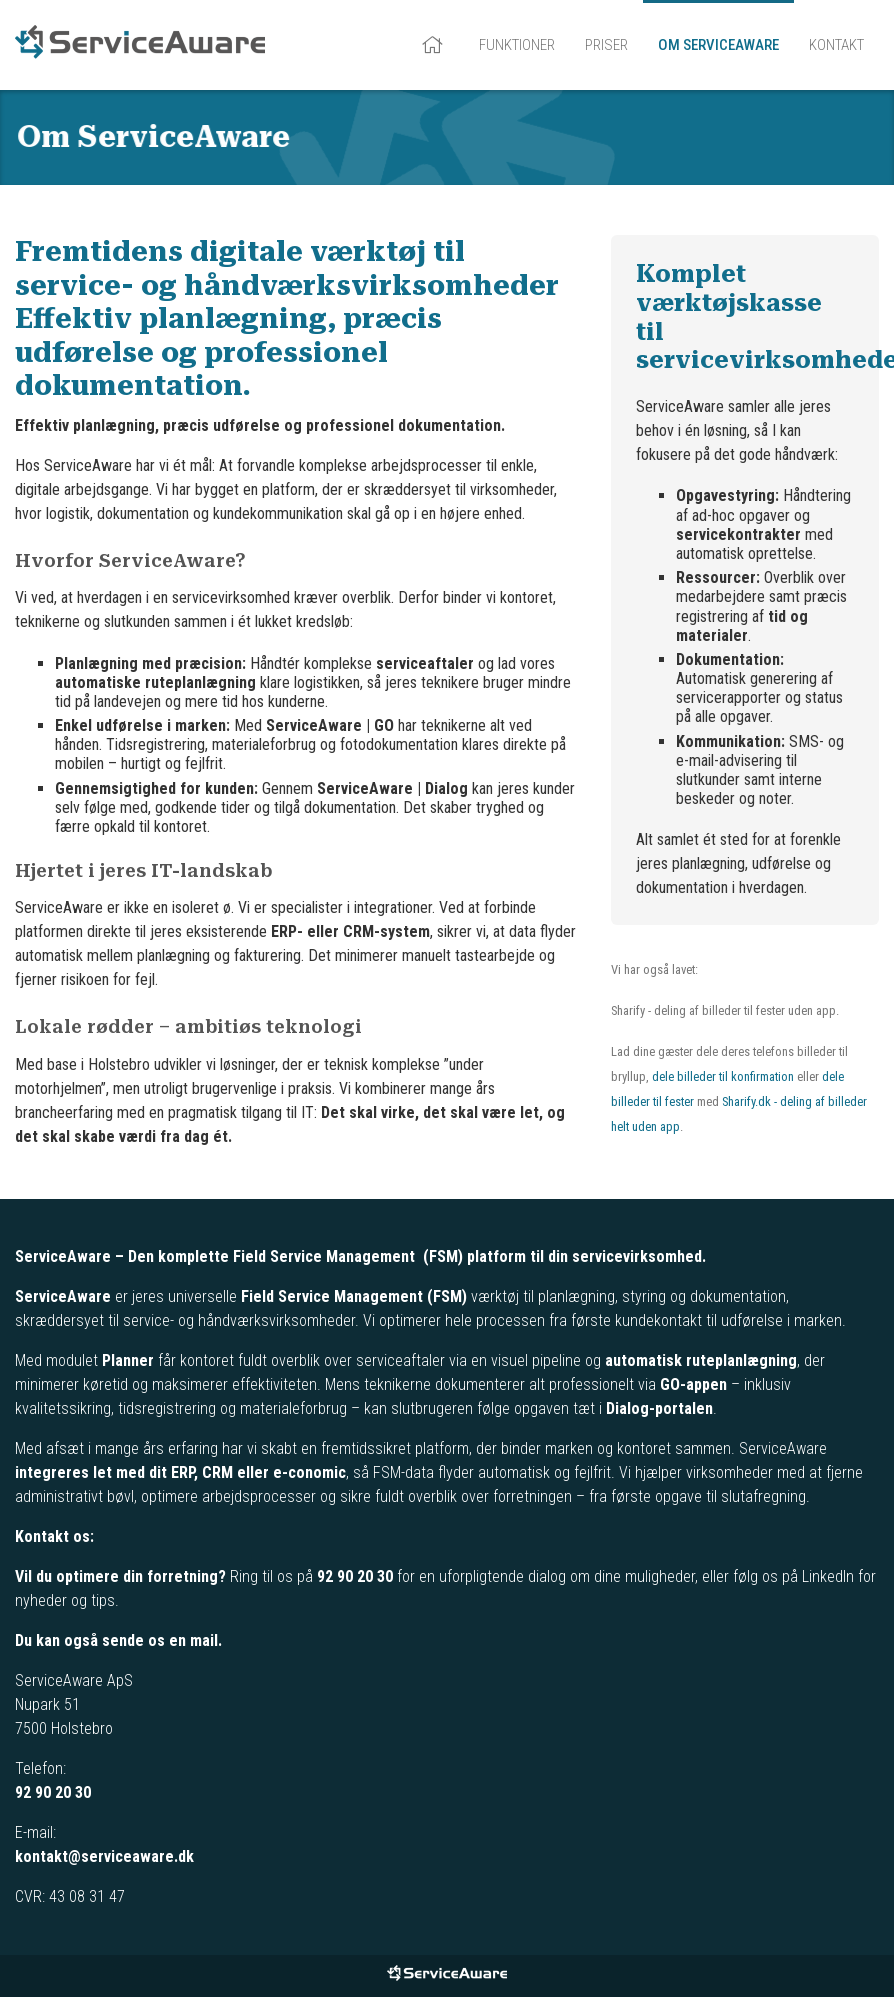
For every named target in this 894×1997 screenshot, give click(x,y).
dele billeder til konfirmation (723, 1076)
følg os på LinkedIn (793, 1576)
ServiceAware (140, 45)
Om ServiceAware (718, 45)
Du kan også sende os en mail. (118, 1640)
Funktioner (517, 45)
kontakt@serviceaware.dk (104, 1856)
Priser (606, 45)
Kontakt (836, 45)
